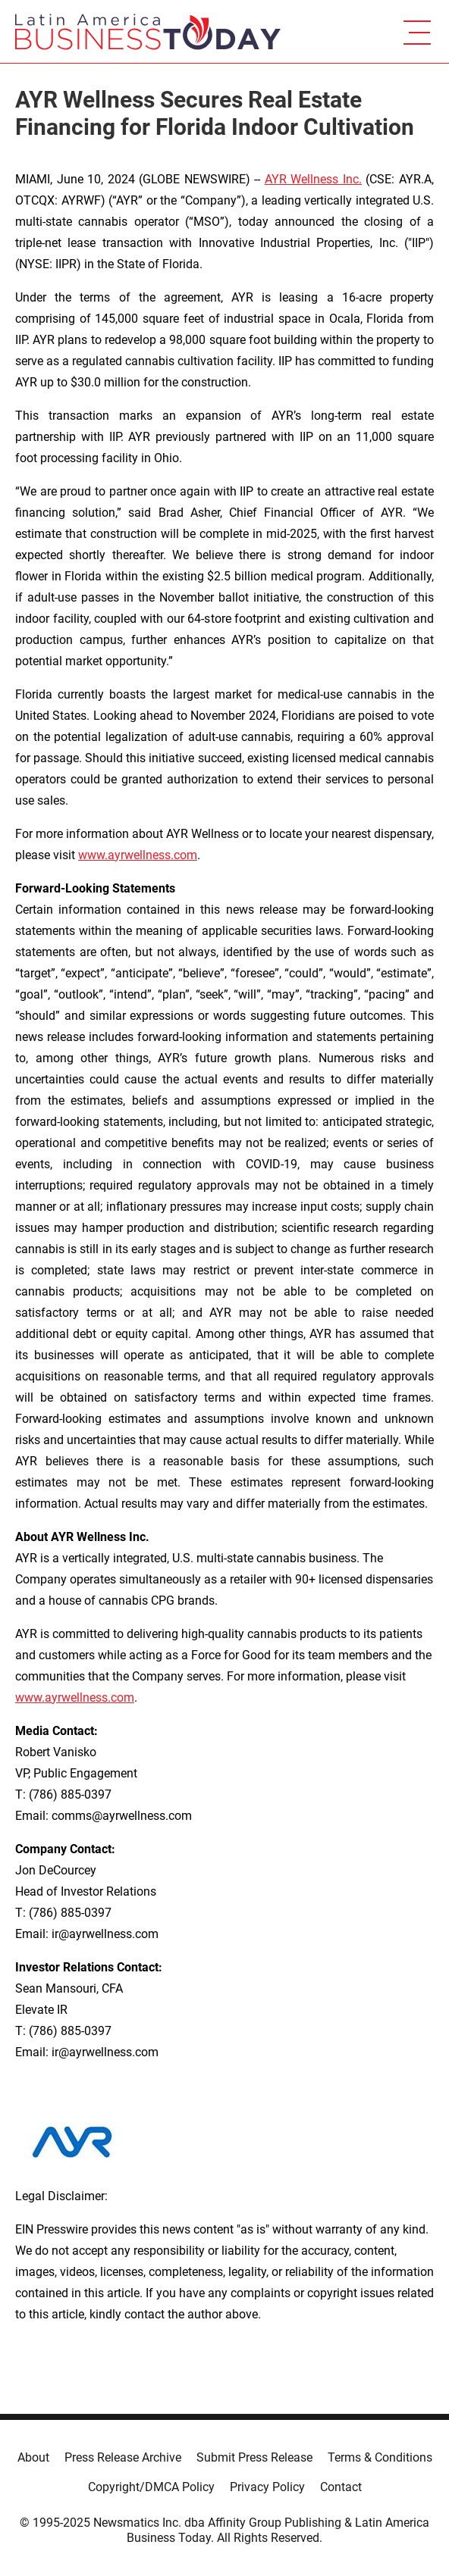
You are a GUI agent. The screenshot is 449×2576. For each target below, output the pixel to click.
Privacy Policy (267, 2487)
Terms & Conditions (380, 2457)
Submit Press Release (254, 2457)
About (33, 2457)
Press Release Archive (122, 2457)
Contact (341, 2487)
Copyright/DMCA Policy (151, 2487)
